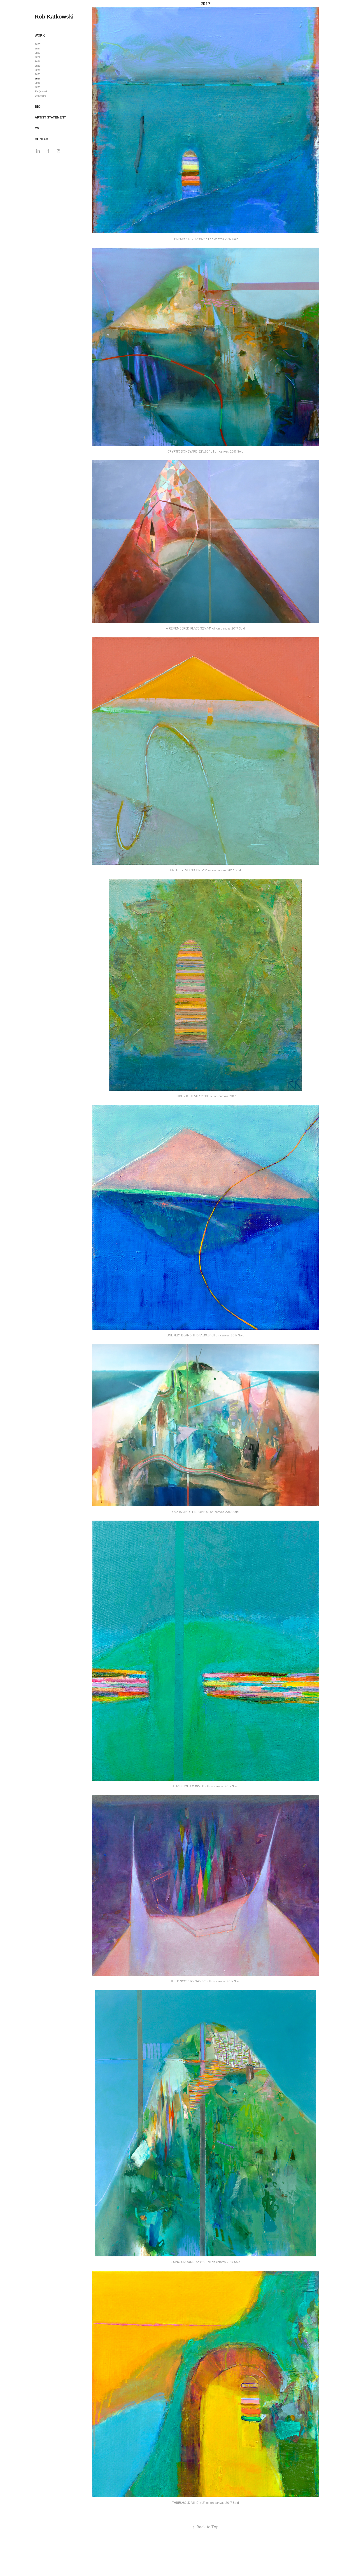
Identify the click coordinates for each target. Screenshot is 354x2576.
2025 (37, 44)
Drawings (40, 95)
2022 (37, 57)
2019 (37, 70)
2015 (37, 87)
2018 (37, 74)
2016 (37, 82)
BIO (37, 106)
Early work (41, 91)
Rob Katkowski (54, 17)
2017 (37, 78)
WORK (40, 35)
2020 (37, 65)
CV (37, 128)
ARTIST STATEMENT (50, 117)
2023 (37, 52)
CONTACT (42, 139)
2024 (37, 48)
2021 (37, 61)
